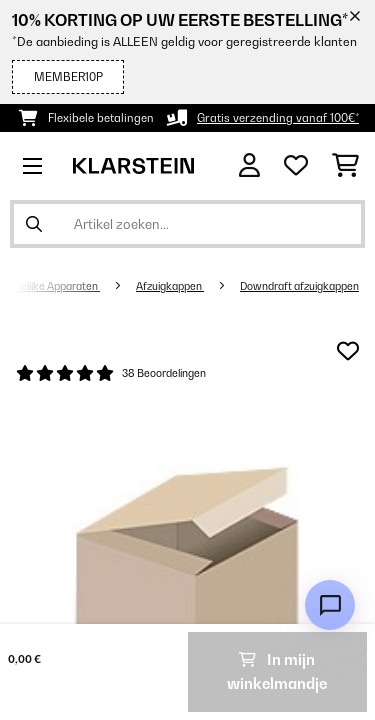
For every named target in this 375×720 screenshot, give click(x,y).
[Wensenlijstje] (296, 166)
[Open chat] (330, 605)
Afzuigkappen (170, 286)
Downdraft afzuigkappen (299, 286)
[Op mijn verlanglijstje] (348, 351)
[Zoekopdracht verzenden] (34, 224)
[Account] (249, 165)
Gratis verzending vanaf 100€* (278, 118)
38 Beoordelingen (164, 373)
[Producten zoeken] (187, 224)
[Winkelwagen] (345, 166)
